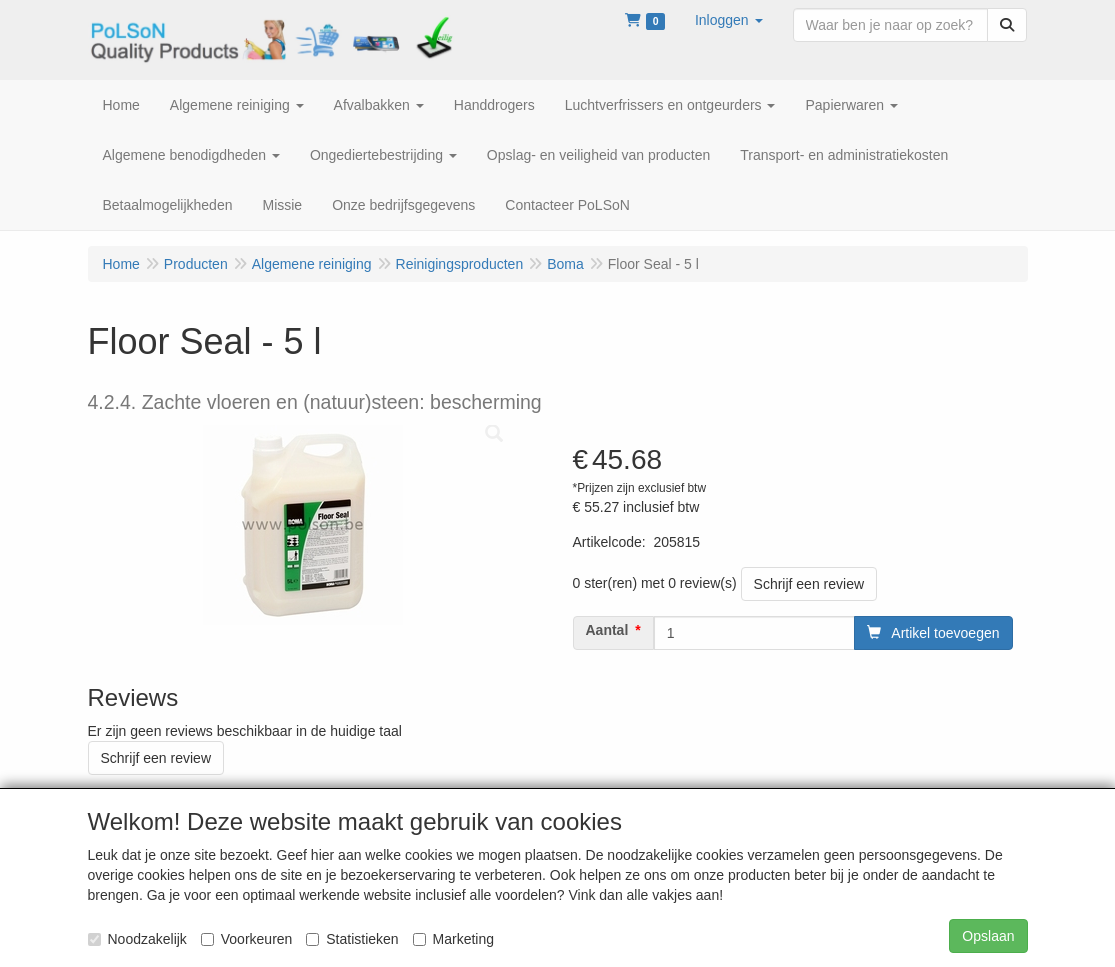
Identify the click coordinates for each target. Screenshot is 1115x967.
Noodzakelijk (137, 939)
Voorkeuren (247, 939)
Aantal (607, 630)
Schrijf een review (809, 584)
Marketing (453, 939)
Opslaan (988, 936)
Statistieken (352, 939)
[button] (729, 20)
